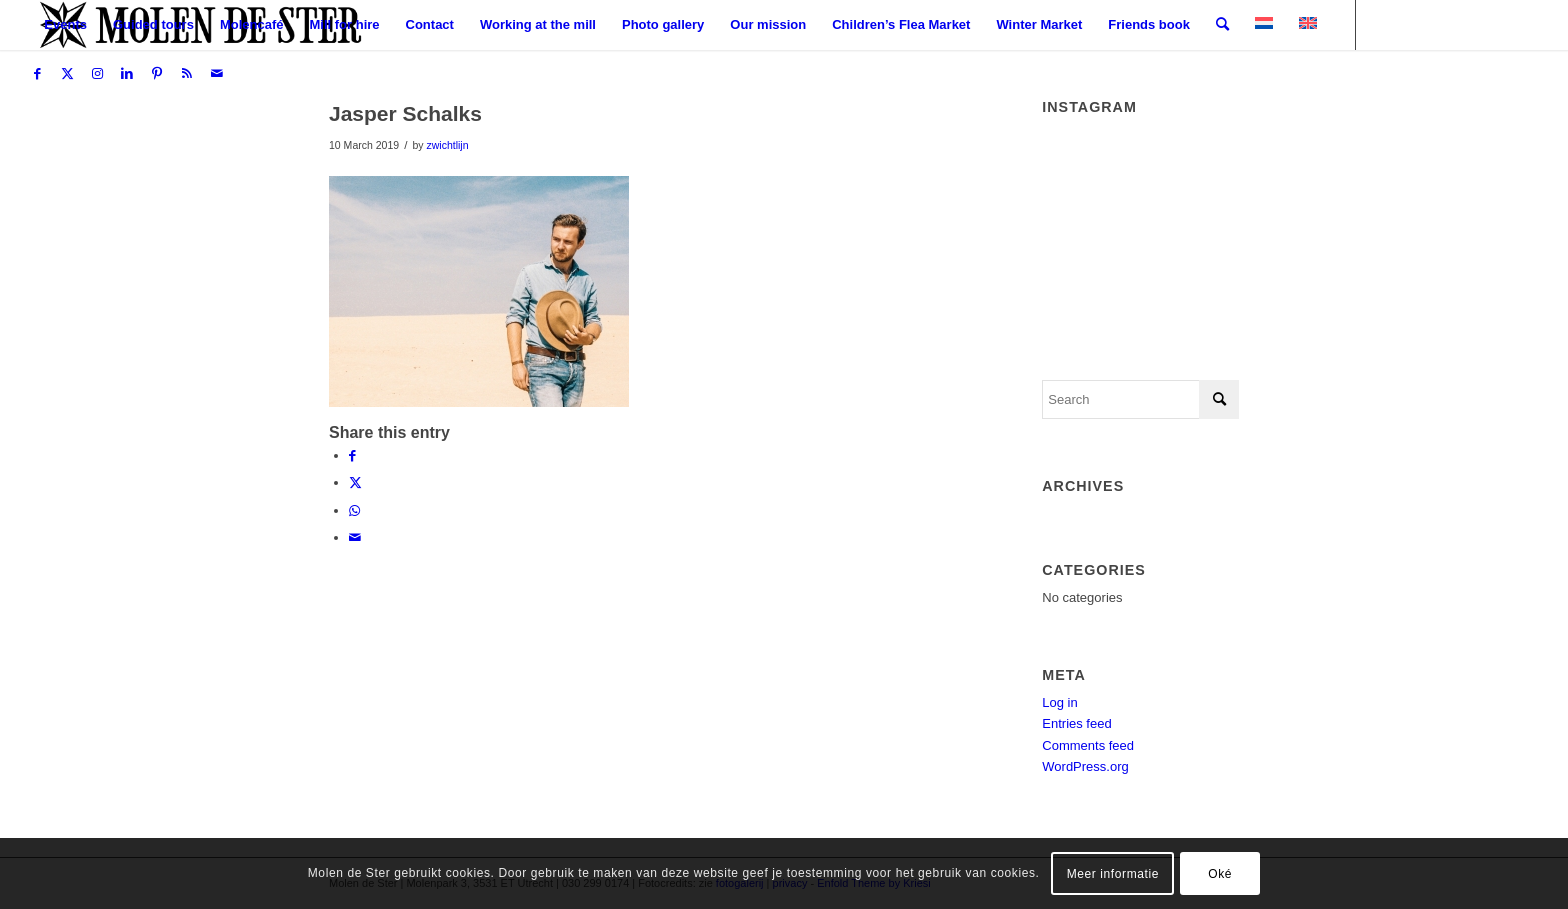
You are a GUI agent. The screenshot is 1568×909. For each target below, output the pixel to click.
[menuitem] (65, 25)
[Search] (1222, 25)
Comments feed (1088, 745)
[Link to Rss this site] (187, 74)
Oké (1220, 874)
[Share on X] (355, 482)
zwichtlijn (447, 145)
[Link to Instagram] (97, 74)
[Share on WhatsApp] (354, 510)
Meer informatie (1113, 874)
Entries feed (1076, 723)
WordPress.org (1085, 766)
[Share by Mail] (355, 537)
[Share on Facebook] (352, 455)
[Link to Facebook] (37, 74)
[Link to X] (67, 74)
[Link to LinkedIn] (127, 74)
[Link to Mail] (217, 74)
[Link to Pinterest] (157, 74)
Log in (1059, 702)
